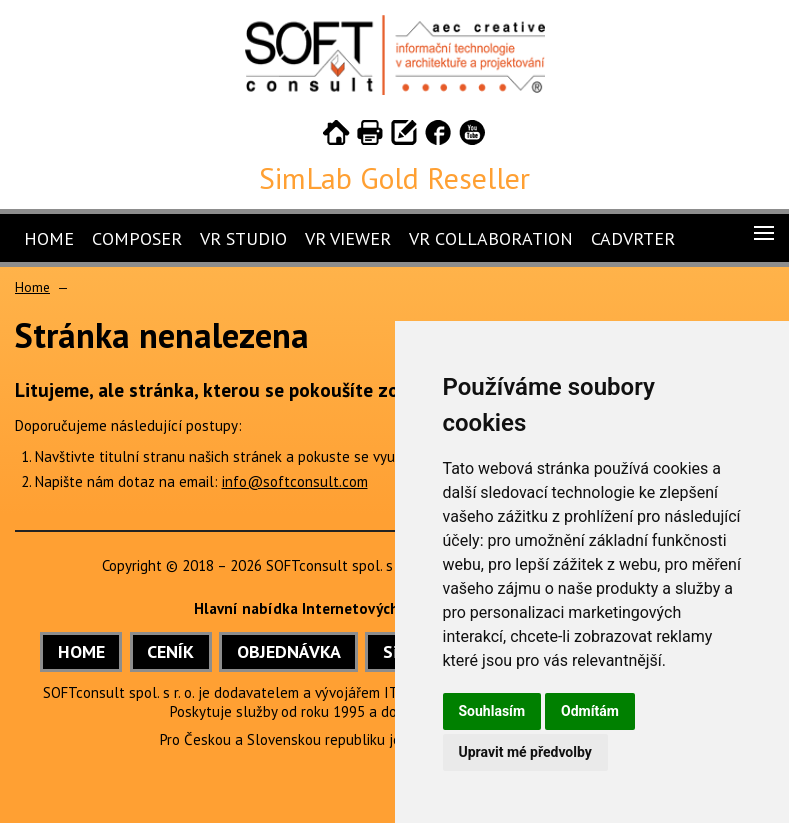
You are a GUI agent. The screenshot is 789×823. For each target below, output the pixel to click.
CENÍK (170, 651)
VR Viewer (348, 238)
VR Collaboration (491, 238)
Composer (137, 238)
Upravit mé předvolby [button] (525, 752)
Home (49, 238)
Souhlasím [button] (492, 711)
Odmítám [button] (590, 711)
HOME (81, 651)
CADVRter (633, 238)
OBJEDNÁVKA (289, 651)
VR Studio (243, 238)
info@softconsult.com (295, 481)
